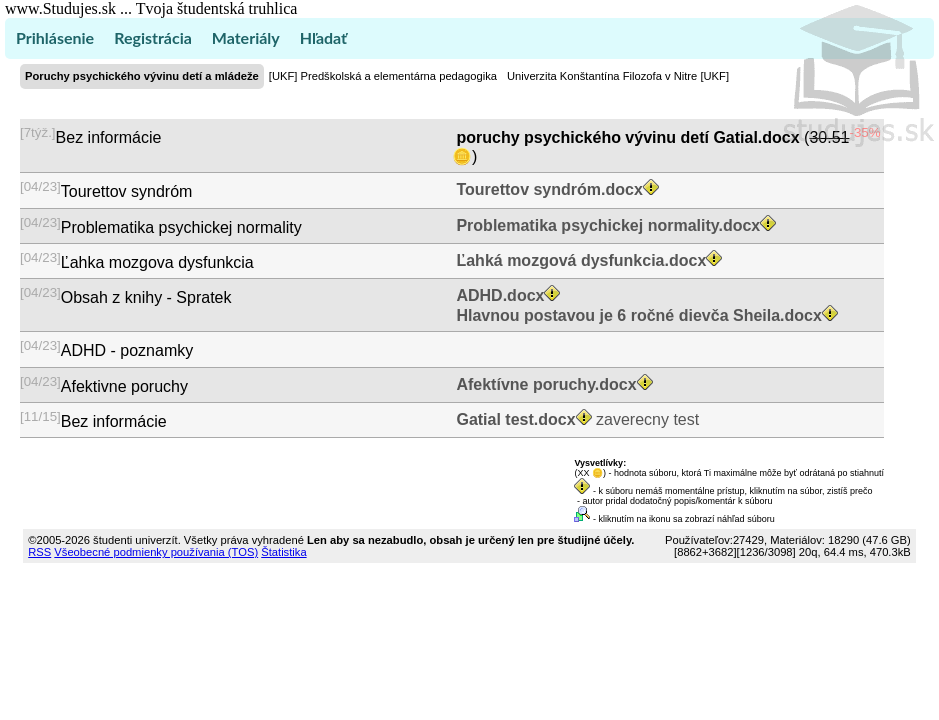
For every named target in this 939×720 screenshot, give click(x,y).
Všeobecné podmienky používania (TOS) (156, 552)
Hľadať (323, 37)
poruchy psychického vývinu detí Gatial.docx (628, 137)
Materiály (246, 37)
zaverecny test (575, 419)
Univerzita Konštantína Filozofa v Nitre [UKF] (618, 76)
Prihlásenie (55, 37)
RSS (39, 552)
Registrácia (153, 37)
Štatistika (283, 552)
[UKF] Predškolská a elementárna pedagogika (383, 76)
